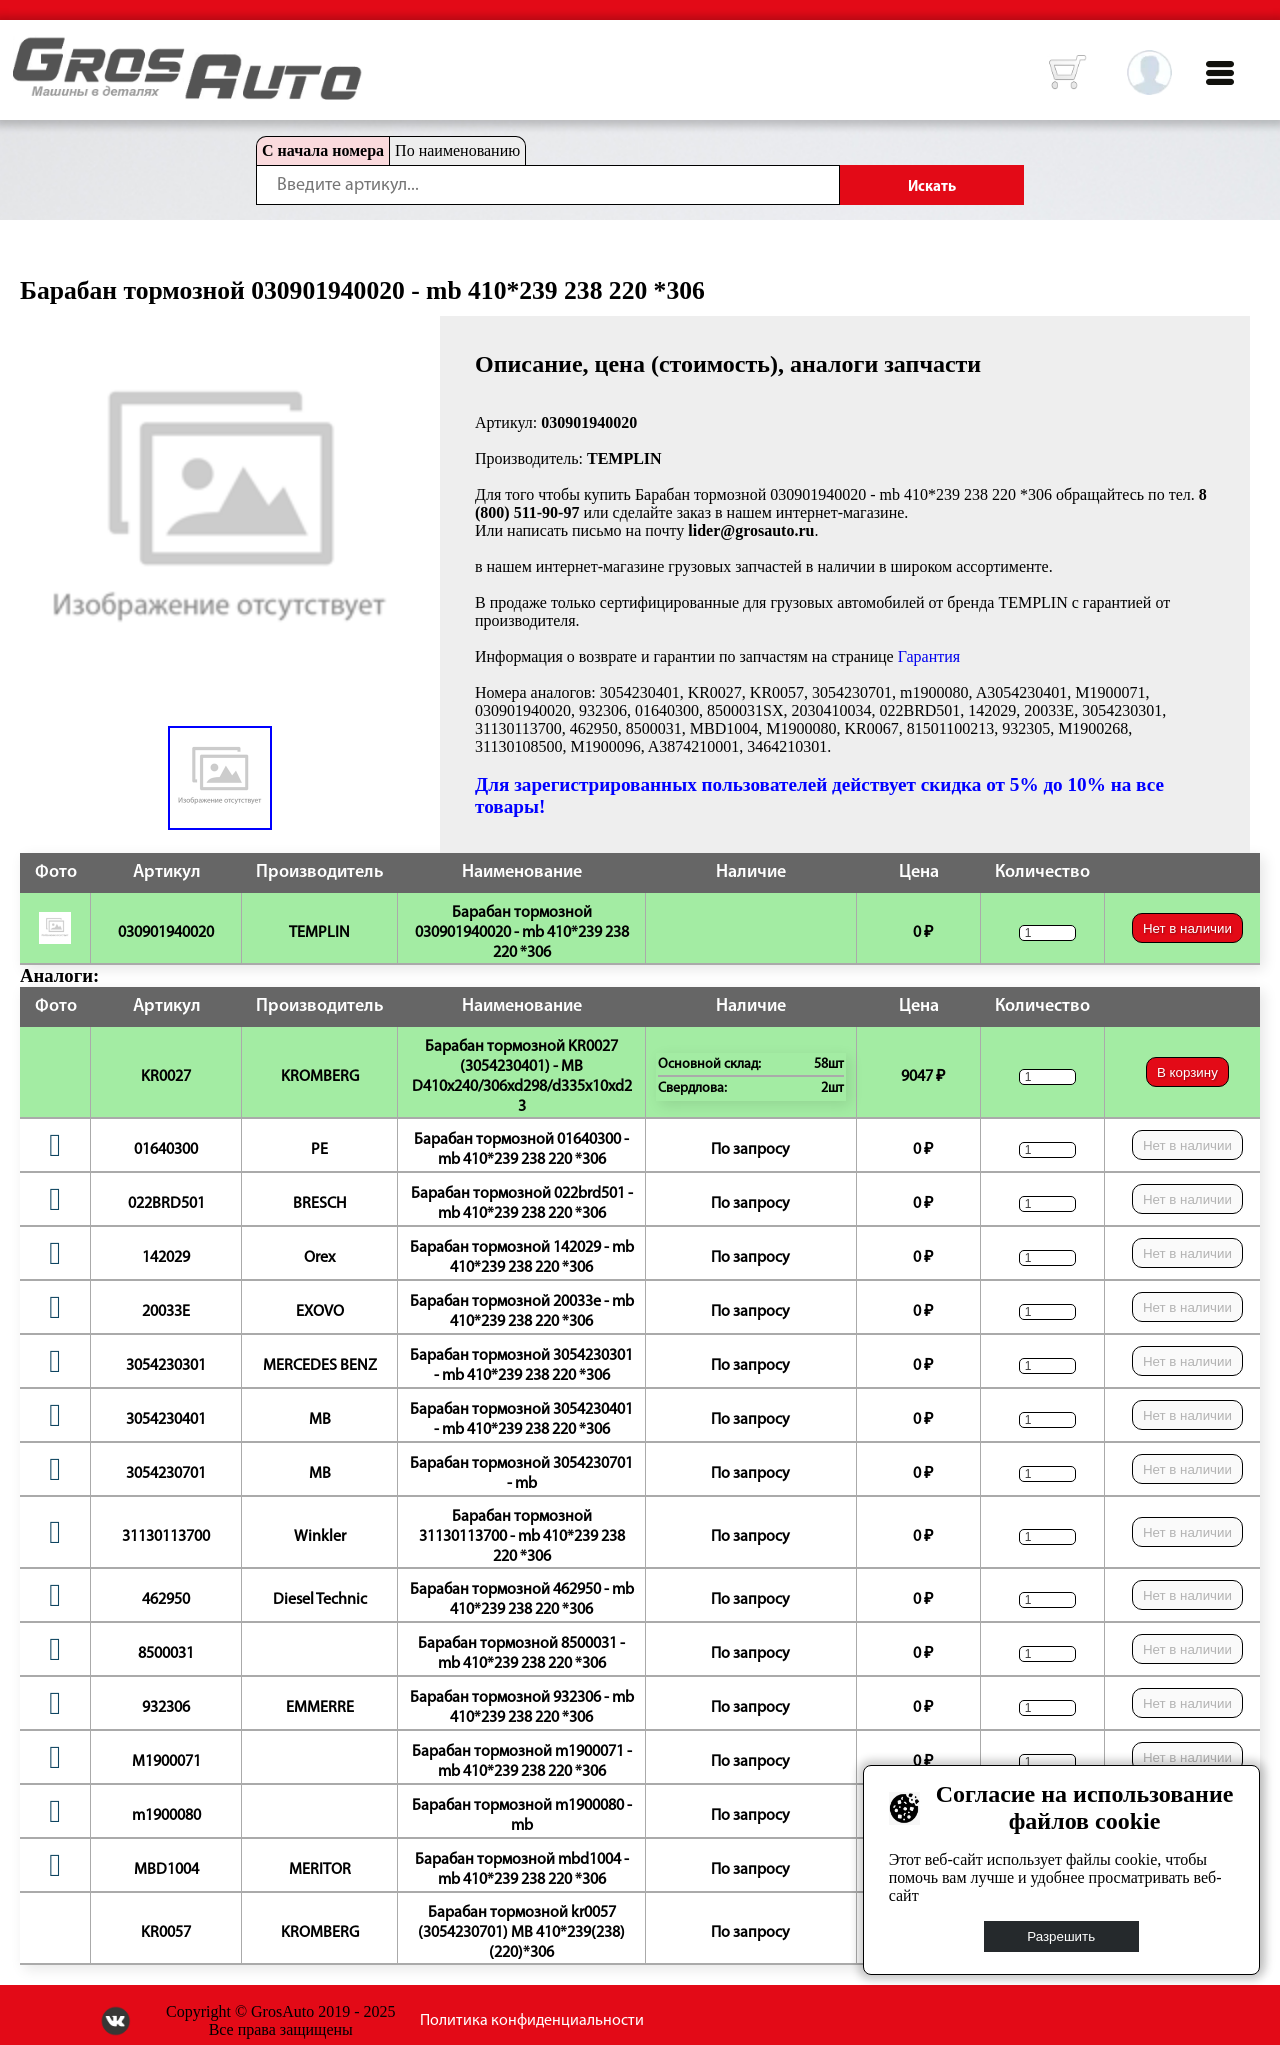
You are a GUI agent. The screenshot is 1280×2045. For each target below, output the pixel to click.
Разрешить (1062, 1936)
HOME (28, 50)
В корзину (1187, 1072)
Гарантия (929, 656)
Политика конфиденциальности (532, 2021)
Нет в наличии (1187, 928)
